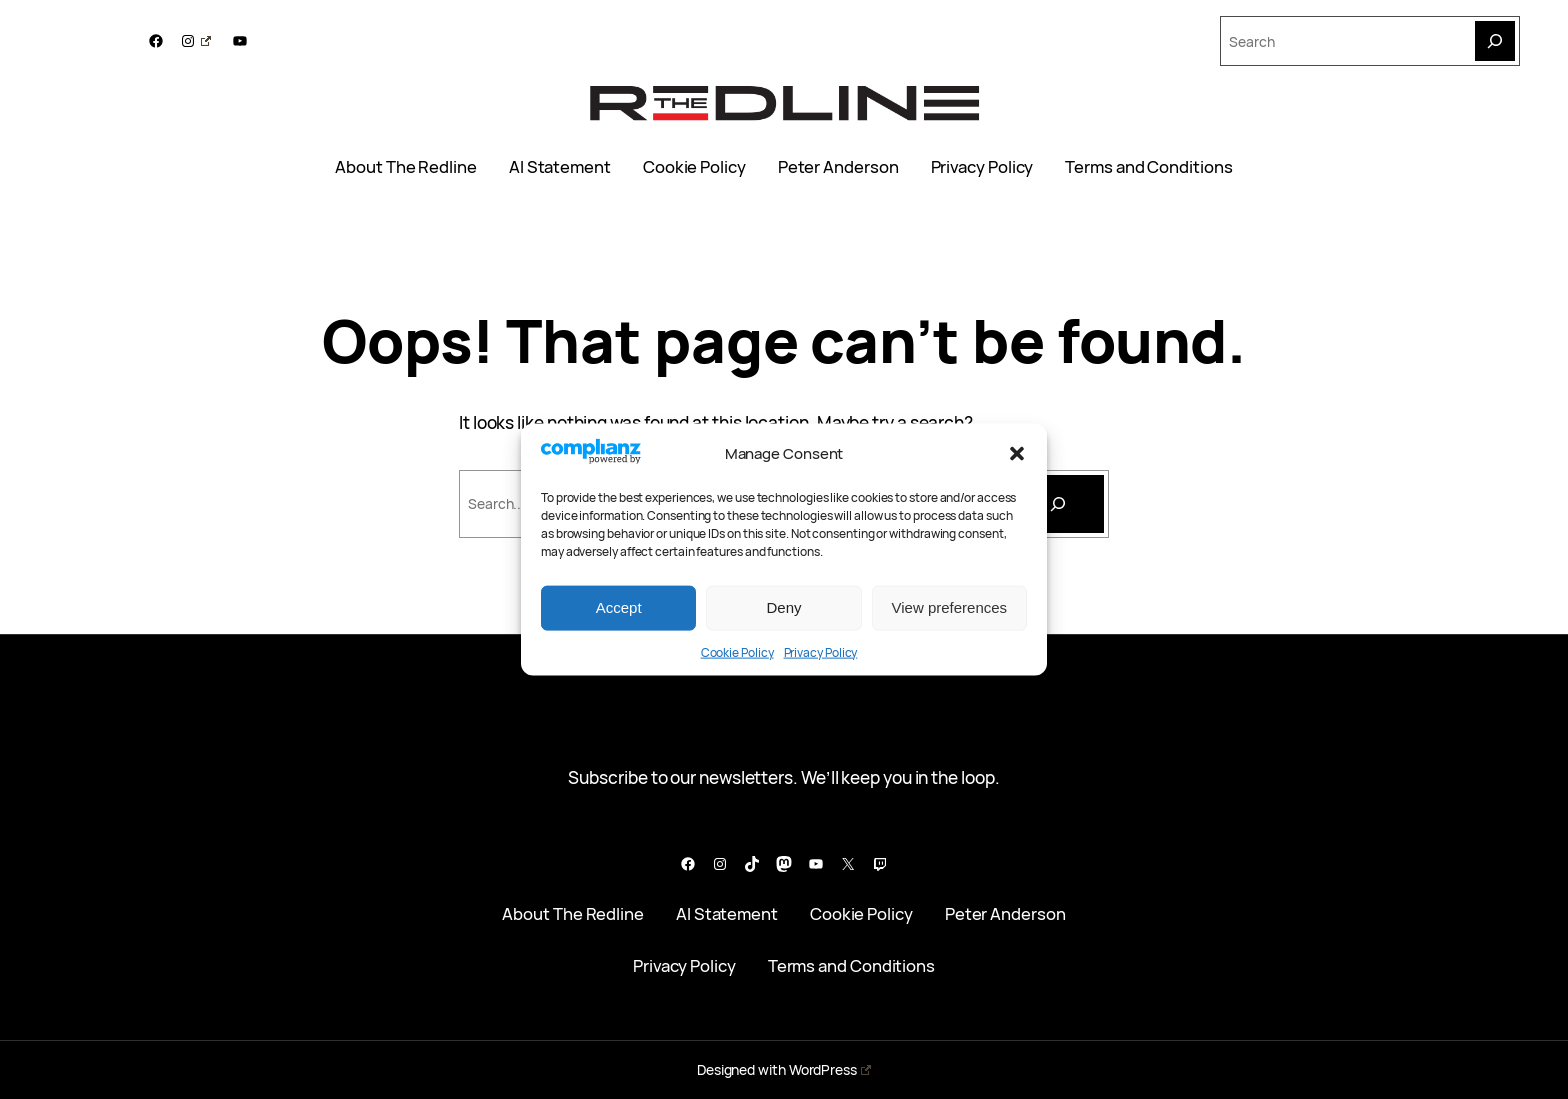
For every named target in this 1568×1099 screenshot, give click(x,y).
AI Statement (560, 167)
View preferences (950, 607)
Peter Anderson (838, 167)
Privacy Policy (821, 651)
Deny (783, 607)
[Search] (1495, 41)
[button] (1017, 453)
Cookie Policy (737, 651)
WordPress (830, 1069)
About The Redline (406, 167)
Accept (619, 607)
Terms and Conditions (1148, 167)
